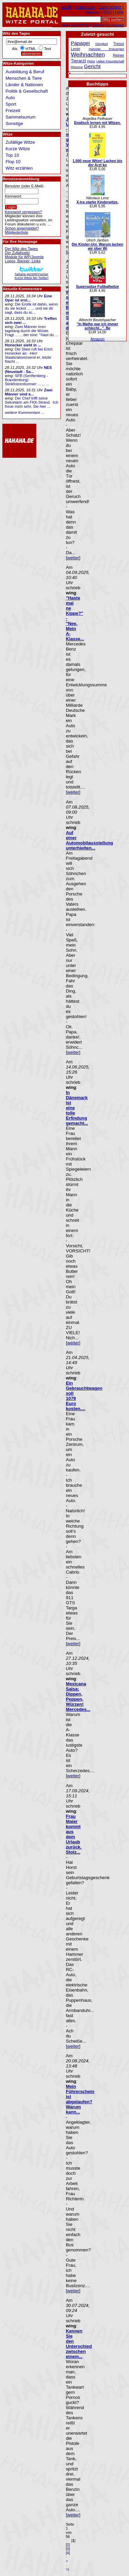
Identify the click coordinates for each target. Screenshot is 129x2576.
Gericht (92, 66)
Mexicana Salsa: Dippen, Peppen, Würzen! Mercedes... (78, 1696)
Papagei (80, 43)
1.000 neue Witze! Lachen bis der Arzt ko (98, 163)
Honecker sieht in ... (23, 345)
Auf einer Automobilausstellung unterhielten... (89, 840)
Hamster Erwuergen (106, 49)
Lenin (75, 49)
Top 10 (12, 155)
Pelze (91, 61)
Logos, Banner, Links (22, 261)
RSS (108, 12)
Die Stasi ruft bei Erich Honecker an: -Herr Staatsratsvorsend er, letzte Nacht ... (29, 355)
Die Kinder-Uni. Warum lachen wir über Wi (97, 246)
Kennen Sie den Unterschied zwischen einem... (79, 2343)
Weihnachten (88, 54)
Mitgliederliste (16, 232)
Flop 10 (12, 161)
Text (47, 49)
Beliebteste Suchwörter (70, 25)
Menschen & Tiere (23, 78)
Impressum (85, 7)
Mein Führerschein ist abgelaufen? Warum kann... (80, 2099)
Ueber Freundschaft (110, 61)
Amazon (97, 339)
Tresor (118, 44)
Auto (10, 97)
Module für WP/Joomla (24, 257)
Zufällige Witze (20, 142)
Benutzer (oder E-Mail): (24, 186)
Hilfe (119, 12)
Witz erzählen (19, 168)
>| (67, 2569)
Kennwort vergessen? (23, 212)
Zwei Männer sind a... (28, 392)
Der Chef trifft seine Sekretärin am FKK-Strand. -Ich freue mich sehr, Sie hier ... (31, 402)
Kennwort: (13, 196)
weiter (73, 557)
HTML (30, 49)
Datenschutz (110, 7)
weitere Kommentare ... (24, 412)
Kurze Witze (17, 148)
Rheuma (76, 67)
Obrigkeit (101, 44)
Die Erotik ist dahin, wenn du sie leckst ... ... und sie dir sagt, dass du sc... (31, 308)
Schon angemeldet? (22, 228)
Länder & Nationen (24, 84)
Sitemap (92, 12)
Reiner (118, 55)
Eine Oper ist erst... (28, 298)
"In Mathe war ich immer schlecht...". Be (97, 326)
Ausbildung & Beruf (24, 71)
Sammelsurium (20, 117)
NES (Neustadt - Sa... (28, 369)
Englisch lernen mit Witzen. (97, 123)
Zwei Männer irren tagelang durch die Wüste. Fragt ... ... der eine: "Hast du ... (31, 331)
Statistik (65, 7)
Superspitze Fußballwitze (97, 286)
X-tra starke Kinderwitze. (97, 202)
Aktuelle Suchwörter (108, 25)
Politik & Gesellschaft (26, 91)
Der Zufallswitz (17, 253)
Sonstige (14, 123)
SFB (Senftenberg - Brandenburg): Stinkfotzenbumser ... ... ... (27, 380)
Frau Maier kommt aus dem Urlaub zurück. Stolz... (73, 1834)
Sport (10, 104)
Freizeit (12, 110)
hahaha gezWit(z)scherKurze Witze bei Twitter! (32, 274)
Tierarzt (78, 60)
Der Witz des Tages (21, 249)
